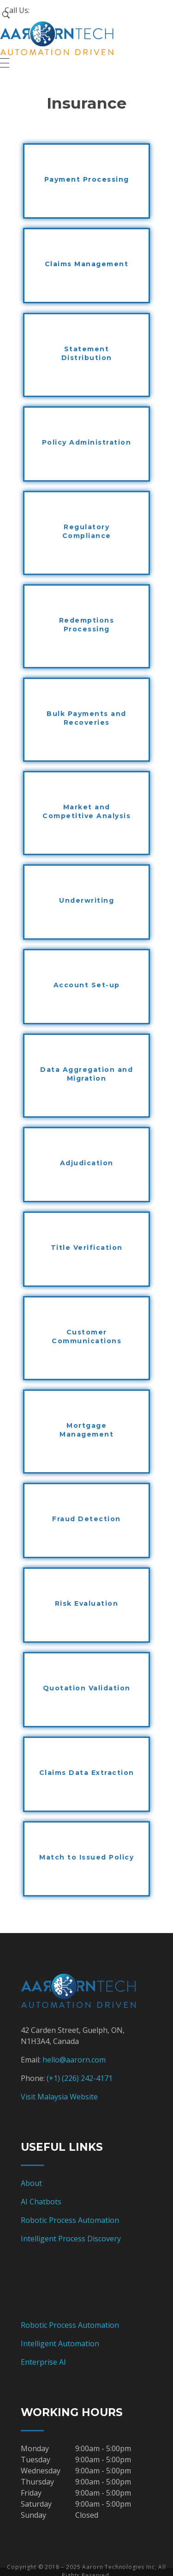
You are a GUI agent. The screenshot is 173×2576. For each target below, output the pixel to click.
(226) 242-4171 (87, 2078)
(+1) (54, 2078)
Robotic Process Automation (70, 2220)
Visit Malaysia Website (59, 2097)
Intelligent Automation (60, 2343)
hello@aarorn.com (74, 2060)
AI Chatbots (41, 2202)
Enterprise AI (43, 2362)
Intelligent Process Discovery (71, 2238)
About (31, 2183)
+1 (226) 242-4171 (61, 10)
